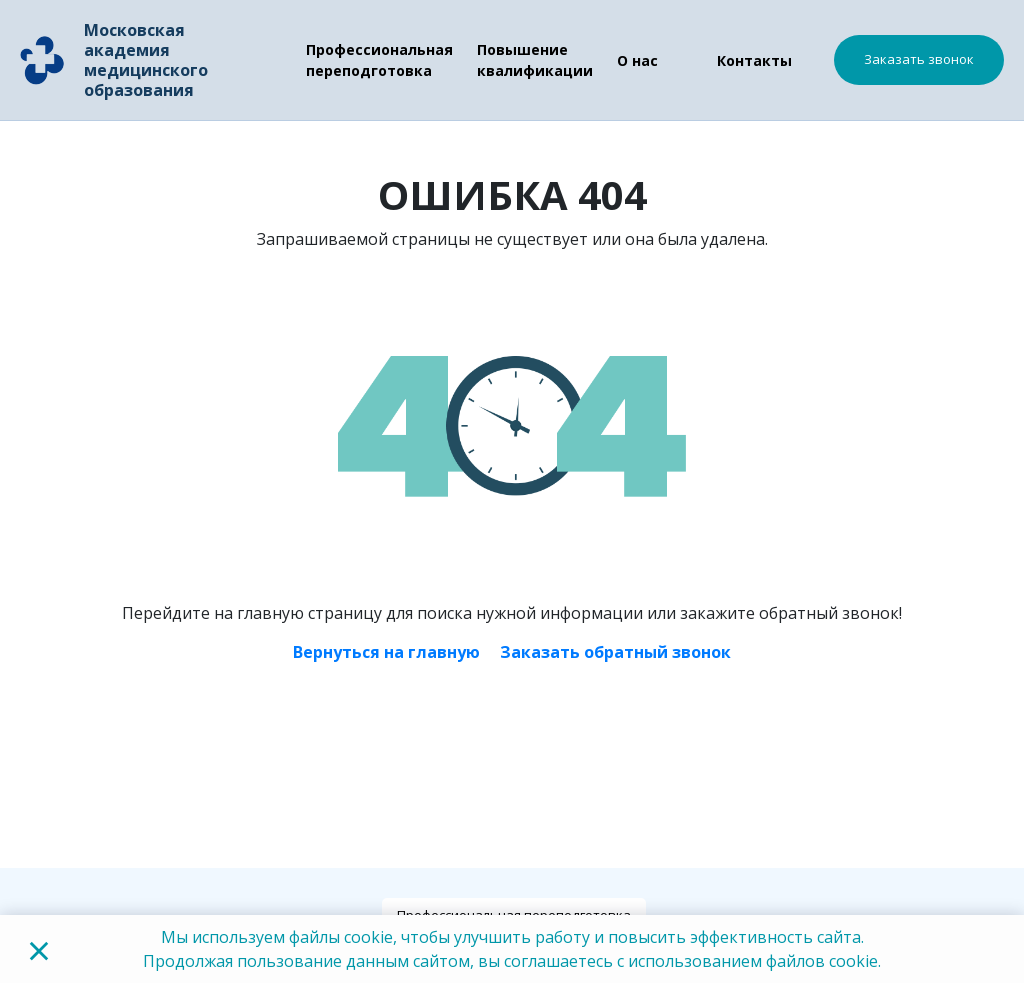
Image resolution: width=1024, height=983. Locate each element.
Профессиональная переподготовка (379, 60)
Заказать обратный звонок (615, 652)
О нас (637, 60)
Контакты (754, 60)
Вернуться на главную (386, 652)
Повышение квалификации (535, 60)
